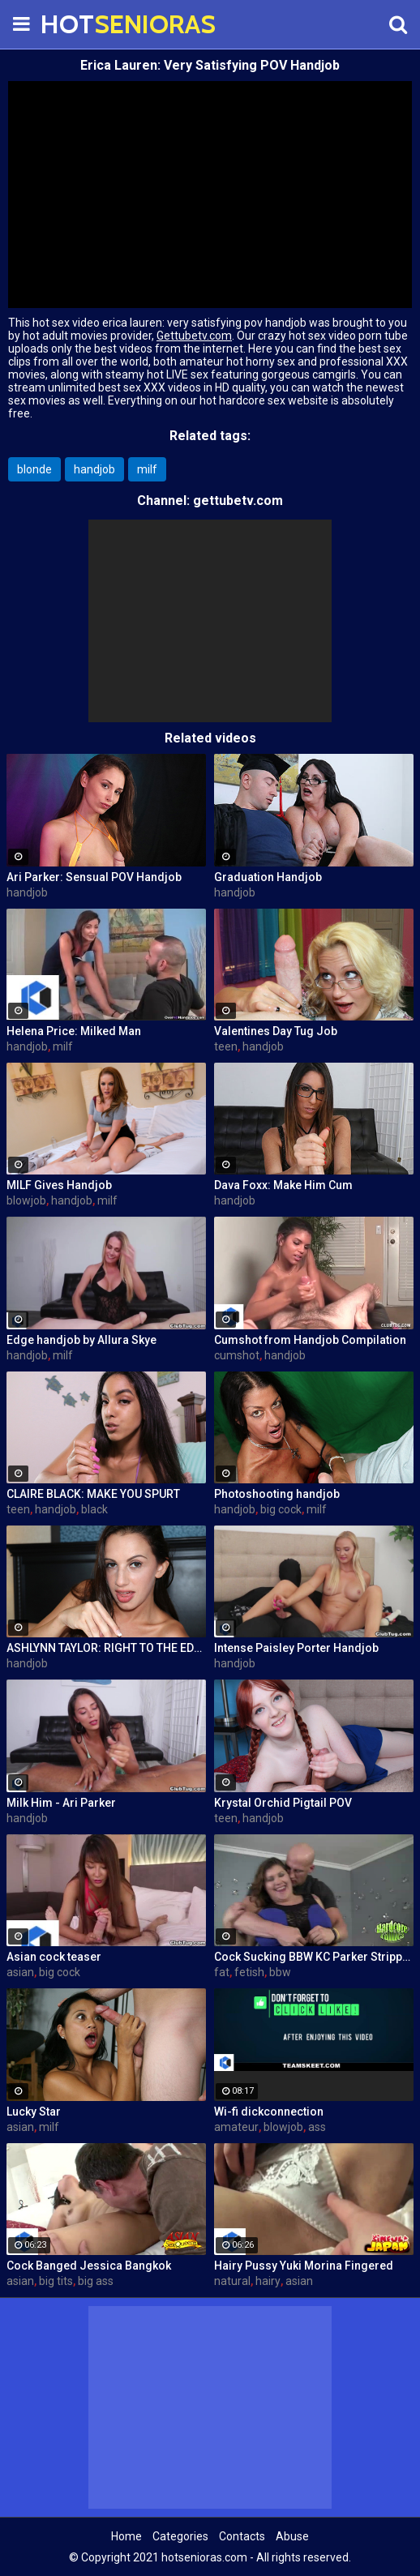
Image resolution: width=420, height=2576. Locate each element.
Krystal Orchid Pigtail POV (283, 1802)
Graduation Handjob (268, 877)
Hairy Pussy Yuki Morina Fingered (303, 2265)
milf (147, 469)
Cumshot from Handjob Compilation (310, 1339)
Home (126, 2536)
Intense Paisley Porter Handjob (296, 1647)
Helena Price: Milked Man (73, 1031)
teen (226, 1046)
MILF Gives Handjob (59, 1185)
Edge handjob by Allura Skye (81, 1339)
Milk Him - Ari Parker (61, 1802)
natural (232, 2280)
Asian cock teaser (53, 1956)
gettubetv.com (238, 500)
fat (221, 1972)
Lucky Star (33, 2111)
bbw (280, 1972)
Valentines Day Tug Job (275, 1031)
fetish (249, 1972)
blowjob (26, 1200)
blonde (34, 469)
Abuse (292, 2536)
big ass (96, 2280)
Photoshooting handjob (277, 1493)
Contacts (242, 2536)
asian (20, 1972)
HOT (81, 24)
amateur (236, 2126)
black (94, 1509)
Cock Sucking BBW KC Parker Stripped (314, 1956)
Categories (180, 2536)
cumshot (236, 1355)
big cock (281, 1509)
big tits (56, 2280)
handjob (94, 469)
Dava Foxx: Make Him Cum (283, 1185)
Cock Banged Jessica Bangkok (88, 2265)
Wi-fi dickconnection (269, 2111)
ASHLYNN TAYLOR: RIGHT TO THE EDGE (106, 1647)
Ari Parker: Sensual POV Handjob (94, 877)
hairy (268, 2280)
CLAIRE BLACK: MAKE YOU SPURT (93, 1493)
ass (317, 2126)
